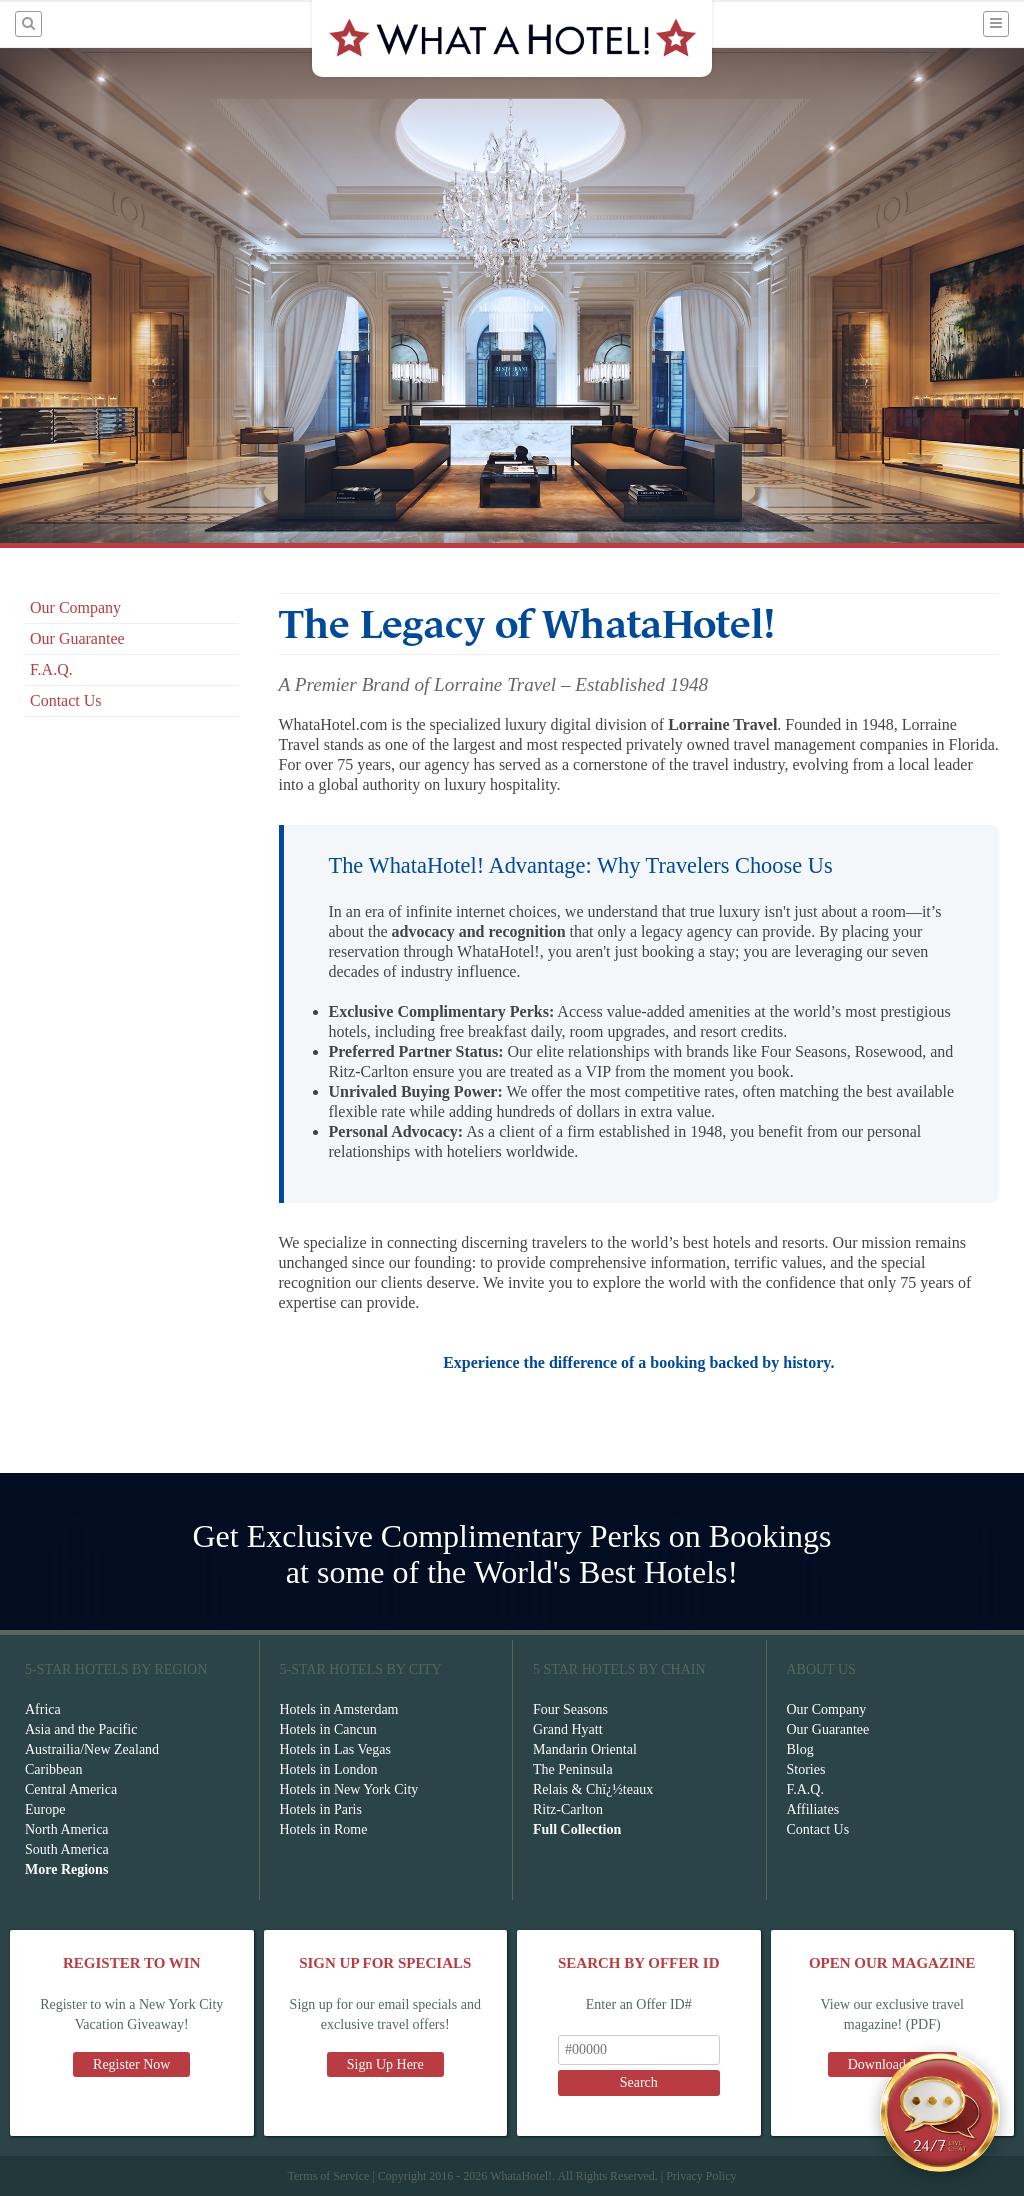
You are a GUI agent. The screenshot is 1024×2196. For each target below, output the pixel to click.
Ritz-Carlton (568, 1809)
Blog (800, 1749)
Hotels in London (329, 1769)
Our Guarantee (77, 638)
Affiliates (813, 1809)
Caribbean (54, 1769)
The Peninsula (573, 1769)
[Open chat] (940, 2112)
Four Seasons (570, 1709)
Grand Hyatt (568, 1729)
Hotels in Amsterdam (339, 1709)
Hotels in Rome (324, 1829)
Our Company (75, 607)
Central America (71, 1789)
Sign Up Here (385, 2064)
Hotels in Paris (321, 1809)
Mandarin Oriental (585, 1749)
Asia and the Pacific (81, 1729)
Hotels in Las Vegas (335, 1749)
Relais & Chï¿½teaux (593, 1789)
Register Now (131, 2064)
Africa (43, 1709)
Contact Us (66, 700)
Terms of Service (328, 2176)
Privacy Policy (701, 2176)
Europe (45, 1809)
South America (67, 1849)
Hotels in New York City (349, 1789)
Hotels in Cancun (328, 1729)
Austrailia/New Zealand (92, 1749)
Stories (806, 1769)
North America (67, 1829)
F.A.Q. (51, 669)
